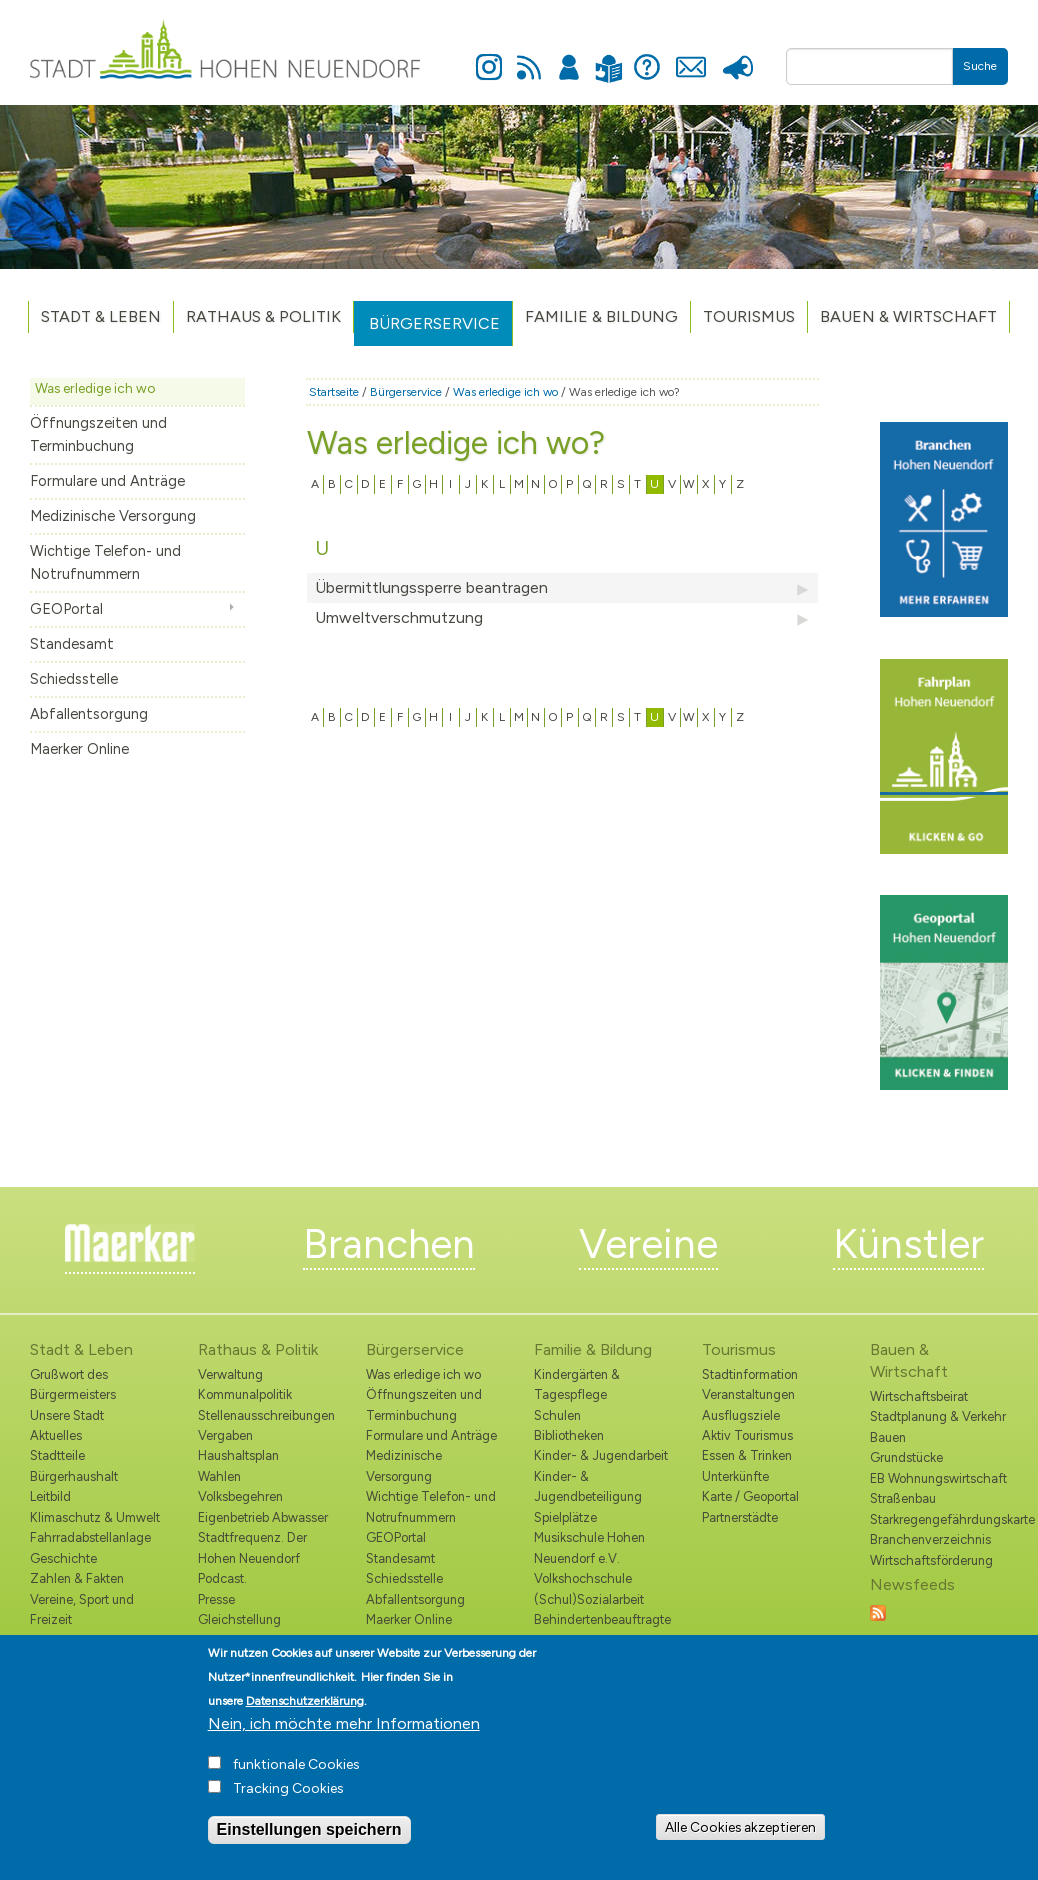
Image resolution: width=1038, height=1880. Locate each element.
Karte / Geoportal (750, 1496)
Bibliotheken (569, 1435)
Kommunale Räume (85, 1640)
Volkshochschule (583, 1578)
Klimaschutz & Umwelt (95, 1517)
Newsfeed (529, 56)
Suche (980, 66)
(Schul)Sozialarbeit (589, 1599)
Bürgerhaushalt (74, 1476)
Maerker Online (79, 749)
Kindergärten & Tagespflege (577, 1384)
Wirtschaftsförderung (931, 1560)
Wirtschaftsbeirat (919, 1396)
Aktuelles (56, 1435)
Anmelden (569, 56)
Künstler (908, 1244)
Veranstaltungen (748, 1394)
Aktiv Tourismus (747, 1435)
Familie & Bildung (601, 316)
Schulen (557, 1415)
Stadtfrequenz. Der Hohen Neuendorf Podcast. (252, 1558)
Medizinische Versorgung (113, 516)
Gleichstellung (239, 1619)
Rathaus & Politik (263, 316)
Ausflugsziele (741, 1415)
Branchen (389, 1244)
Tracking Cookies (288, 1801)
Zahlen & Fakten (77, 1578)
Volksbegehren (240, 1496)
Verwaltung (230, 1374)
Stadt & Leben (101, 316)
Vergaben (225, 1435)
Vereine (648, 1244)
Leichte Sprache (609, 56)
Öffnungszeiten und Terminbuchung (98, 434)
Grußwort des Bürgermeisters (73, 1384)
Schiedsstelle (74, 679)
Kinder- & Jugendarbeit (601, 1455)
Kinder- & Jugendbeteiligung (588, 1486)
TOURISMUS (749, 316)
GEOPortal (66, 609)
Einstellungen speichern (309, 1842)
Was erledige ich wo (95, 388)
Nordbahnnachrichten (261, 1640)
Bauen (888, 1437)
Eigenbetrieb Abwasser (263, 1517)
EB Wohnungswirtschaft (938, 1478)
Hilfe (647, 56)
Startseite (334, 392)
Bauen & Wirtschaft (908, 316)
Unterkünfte (735, 1476)
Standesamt (72, 644)
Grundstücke (906, 1457)
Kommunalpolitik (245, 1394)
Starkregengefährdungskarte (939, 1519)
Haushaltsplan (238, 1455)
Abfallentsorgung (89, 714)
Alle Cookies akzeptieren (740, 1839)
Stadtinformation (750, 1374)
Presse (738, 56)
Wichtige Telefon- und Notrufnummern (105, 562)
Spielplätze (565, 1517)
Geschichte (63, 1558)
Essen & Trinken (747, 1455)
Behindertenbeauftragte (602, 1619)
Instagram (489, 56)
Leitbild (50, 1496)
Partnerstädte (740, 1517)
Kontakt (691, 56)
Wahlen (219, 1476)
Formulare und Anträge (107, 481)
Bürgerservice (434, 323)
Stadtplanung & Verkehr (938, 1416)
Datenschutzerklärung (305, 1714)
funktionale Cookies (296, 1777)
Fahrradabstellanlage (90, 1537)
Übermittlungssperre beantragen (563, 588)
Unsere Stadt (67, 1415)
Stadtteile (57, 1455)
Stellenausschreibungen (266, 1415)
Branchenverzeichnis (930, 1539)
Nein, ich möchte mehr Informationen (344, 1736)
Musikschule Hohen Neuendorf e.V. (589, 1547)
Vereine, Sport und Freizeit (82, 1609)
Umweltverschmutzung (563, 618)
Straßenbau (903, 1498)
